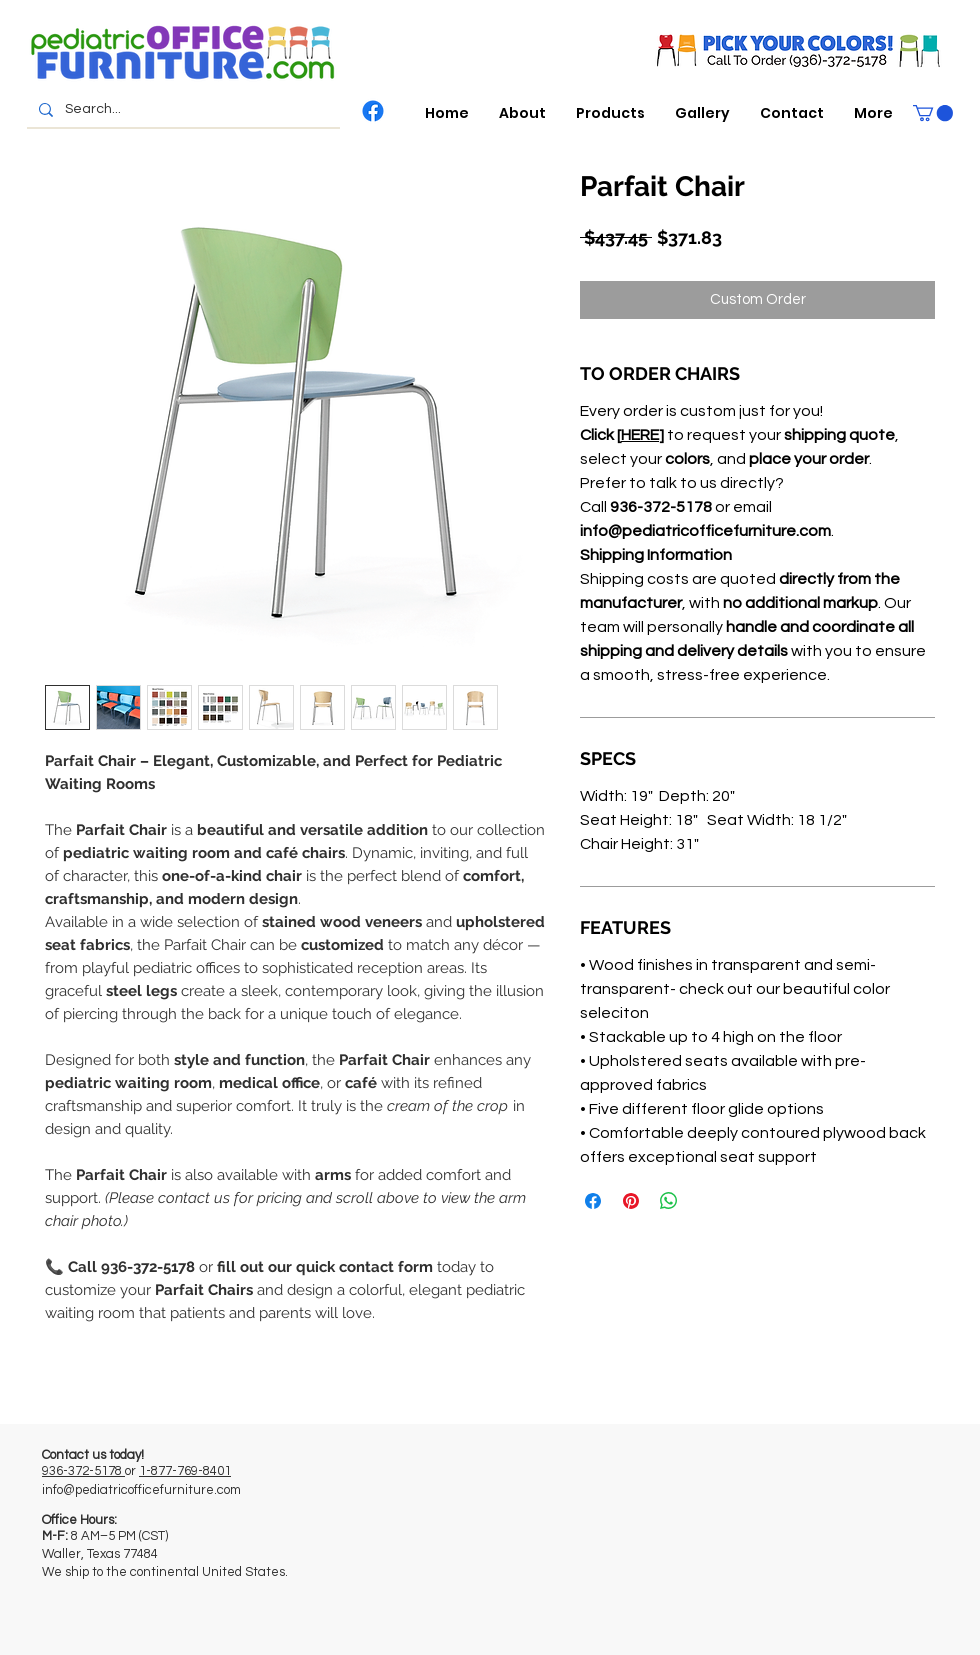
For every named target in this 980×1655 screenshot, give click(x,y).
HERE (640, 435)
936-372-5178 (83, 1471)
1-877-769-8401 (185, 1471)
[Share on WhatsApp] (669, 1201)
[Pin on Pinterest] (631, 1201)
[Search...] (181, 110)
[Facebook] (373, 111)
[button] (610, 113)
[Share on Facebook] (593, 1201)
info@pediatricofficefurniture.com (141, 1490)
